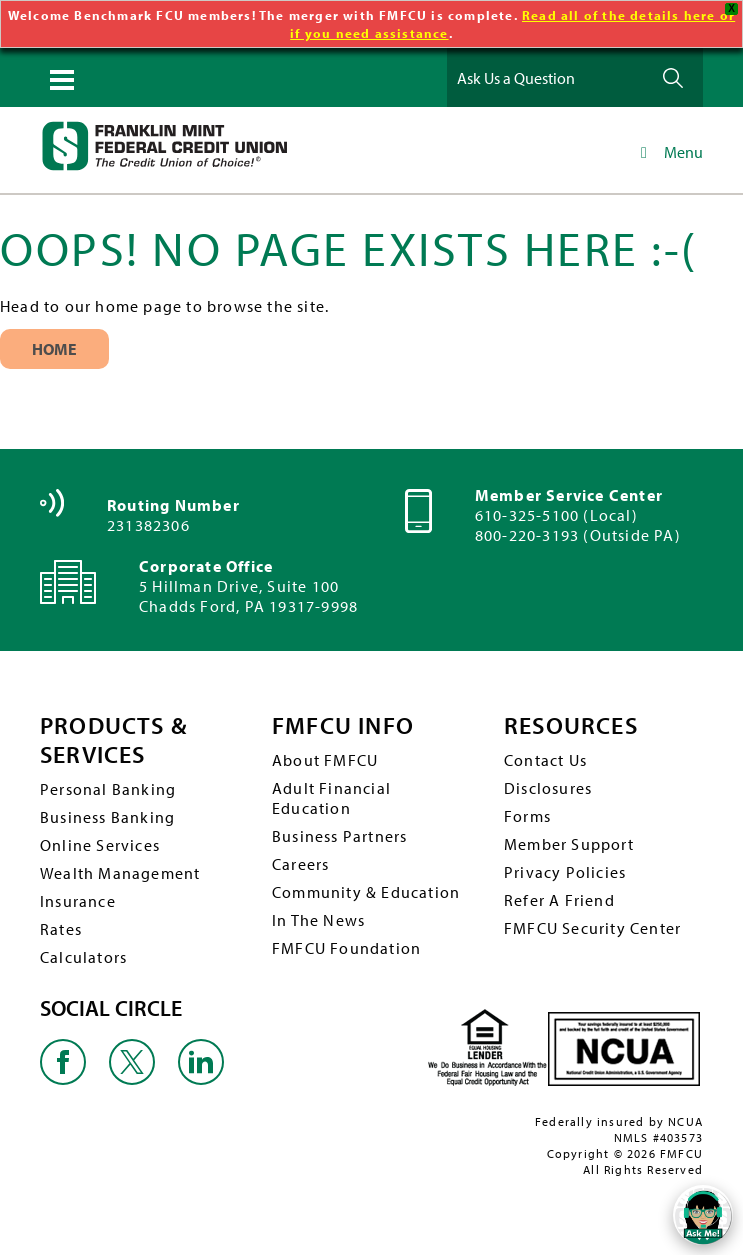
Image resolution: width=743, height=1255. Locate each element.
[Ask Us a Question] (547, 77)
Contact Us (545, 760)
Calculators (83, 957)
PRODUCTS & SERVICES (113, 740)
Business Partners (339, 836)
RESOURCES (571, 725)
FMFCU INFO (343, 725)
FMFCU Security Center (592, 928)
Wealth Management (120, 873)
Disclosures (548, 788)
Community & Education (366, 892)
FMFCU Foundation (346, 948)
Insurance (78, 901)
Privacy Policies (565, 872)
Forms (527, 816)
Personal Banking (108, 789)
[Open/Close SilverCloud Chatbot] (703, 1215)
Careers (300, 864)
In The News (318, 920)
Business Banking (107, 817)
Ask (673, 77)
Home (54, 349)
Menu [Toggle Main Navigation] (668, 152)
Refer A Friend (559, 900)
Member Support (569, 844)
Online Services (100, 845)
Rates (61, 929)
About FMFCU (325, 760)
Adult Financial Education (331, 798)
